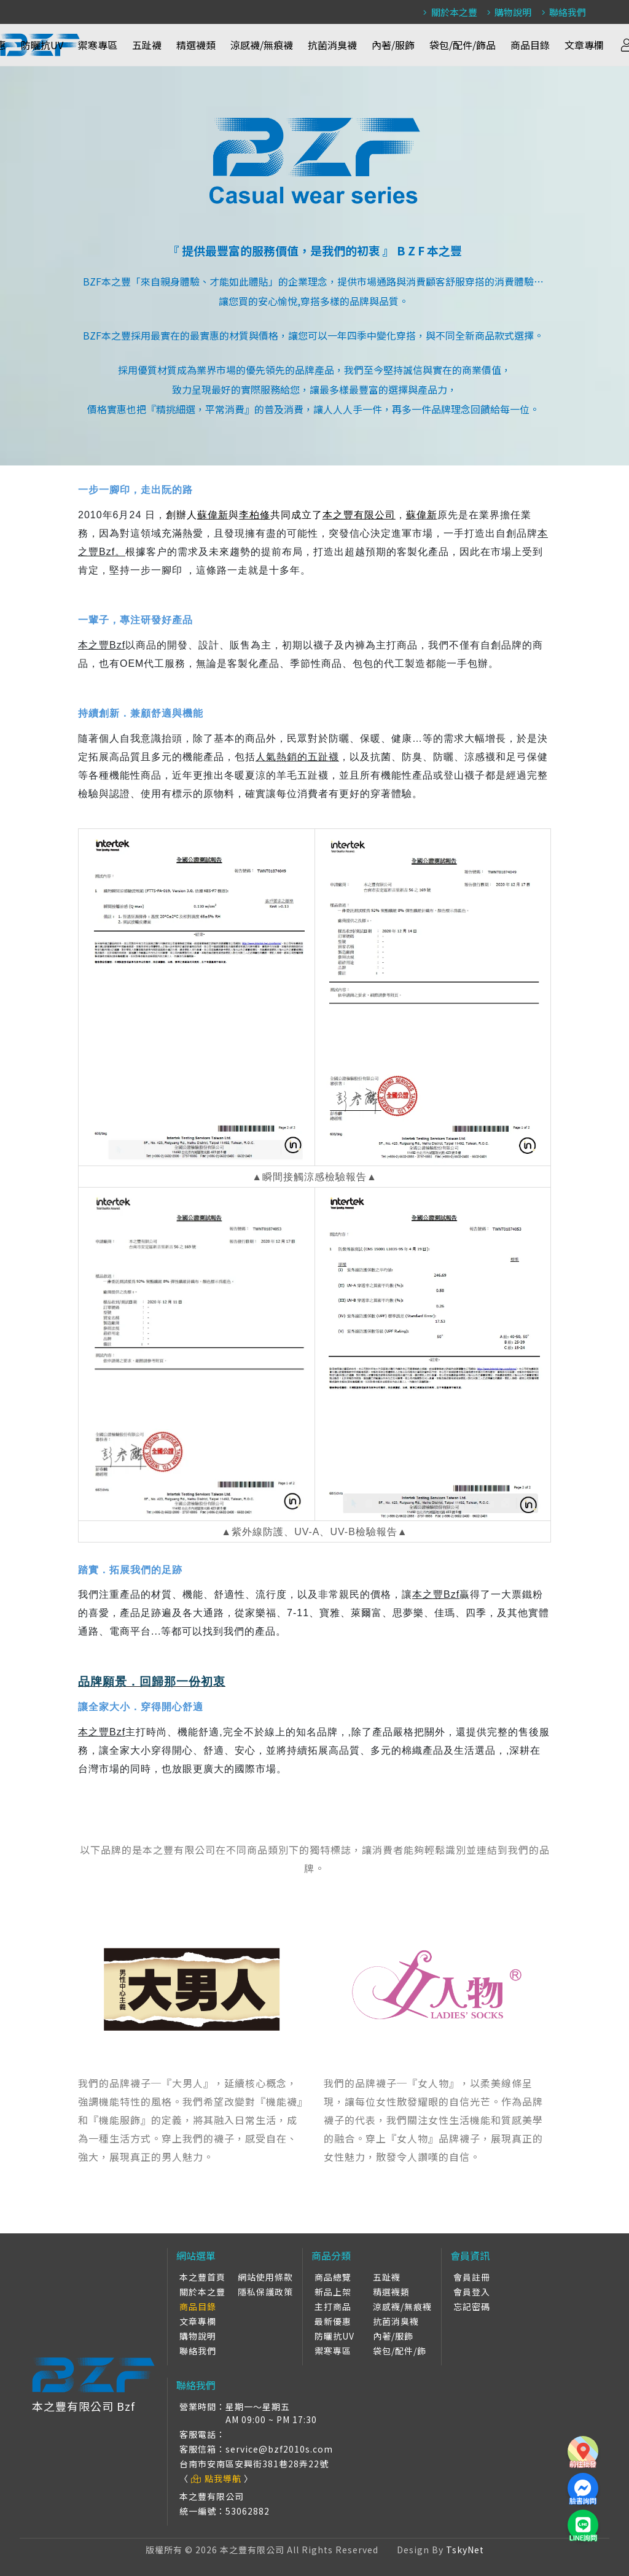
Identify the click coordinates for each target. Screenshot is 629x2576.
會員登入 (471, 2292)
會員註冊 (471, 2277)
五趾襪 (147, 44)
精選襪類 (196, 44)
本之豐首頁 (202, 2277)
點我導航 (216, 2478)
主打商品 (332, 2306)
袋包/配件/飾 (399, 2350)
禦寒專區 (97, 44)
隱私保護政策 (265, 2292)
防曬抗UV (42, 44)
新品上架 (332, 2292)
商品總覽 (332, 2277)
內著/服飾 (393, 44)
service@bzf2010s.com (279, 2449)
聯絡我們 (561, 12)
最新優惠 (332, 2321)
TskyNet (465, 2549)
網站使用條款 (265, 2277)
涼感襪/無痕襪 (261, 44)
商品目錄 (530, 44)
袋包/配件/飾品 (462, 44)
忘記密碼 (471, 2306)
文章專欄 (584, 44)
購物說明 (507, 12)
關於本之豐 (448, 12)
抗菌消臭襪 (332, 44)
